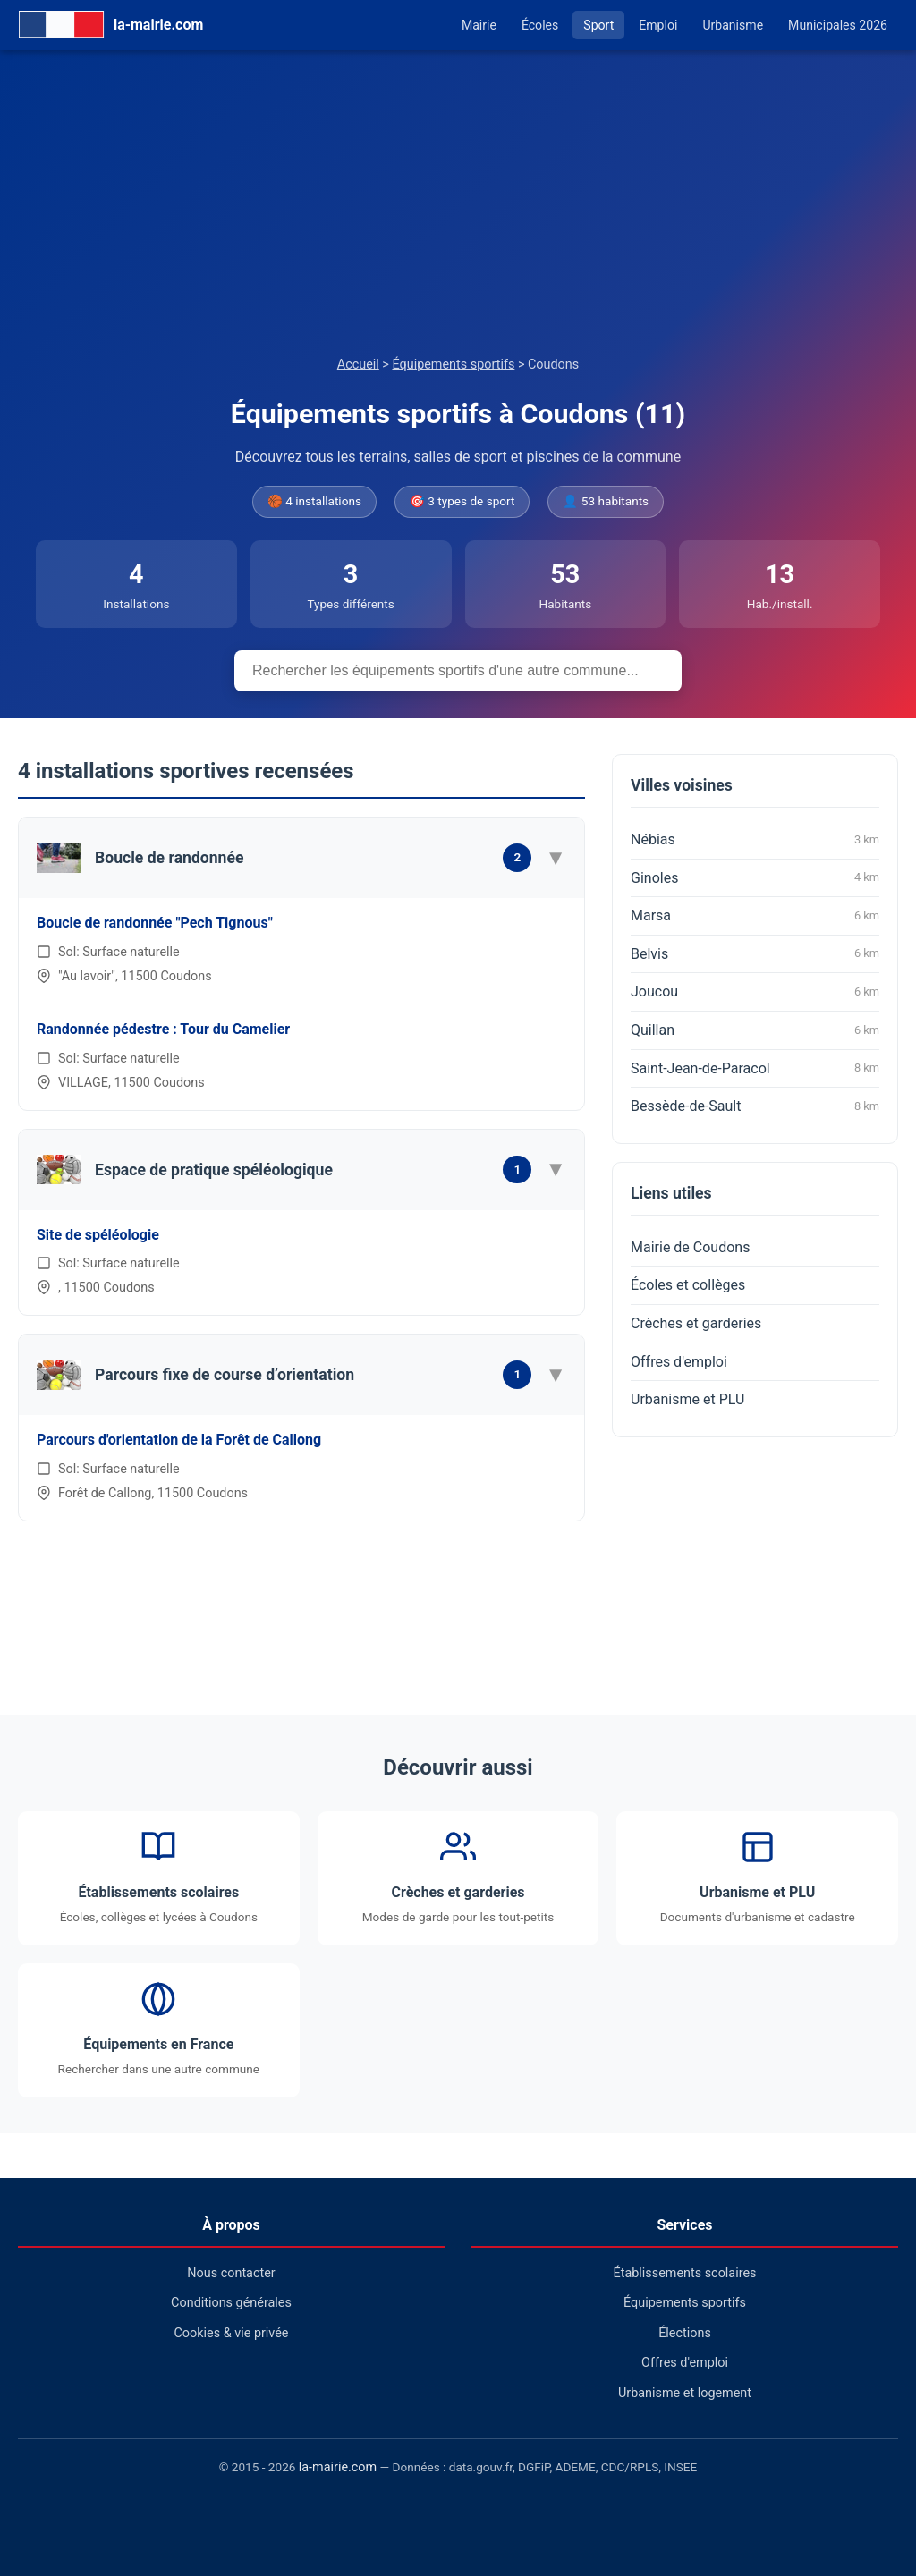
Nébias (755, 840)
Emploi (658, 25)
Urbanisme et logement (684, 2393)
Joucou (755, 992)
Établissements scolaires (685, 2273)
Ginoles (755, 877)
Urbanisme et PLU (687, 1399)
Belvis (755, 953)
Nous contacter (231, 2273)
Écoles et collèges (688, 1284)
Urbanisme (732, 25)
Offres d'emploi (679, 1361)
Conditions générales (231, 2302)
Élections (684, 2333)
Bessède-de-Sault (755, 1106)
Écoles (540, 25)
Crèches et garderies (696, 1323)
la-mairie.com (338, 2467)
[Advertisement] (458, 220)
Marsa (755, 916)
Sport (598, 25)
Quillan (755, 1030)
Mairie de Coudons (690, 1247)
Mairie (479, 25)
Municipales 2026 (837, 25)
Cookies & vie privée (231, 2333)
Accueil (358, 364)
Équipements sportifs (453, 364)
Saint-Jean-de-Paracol (755, 1068)
